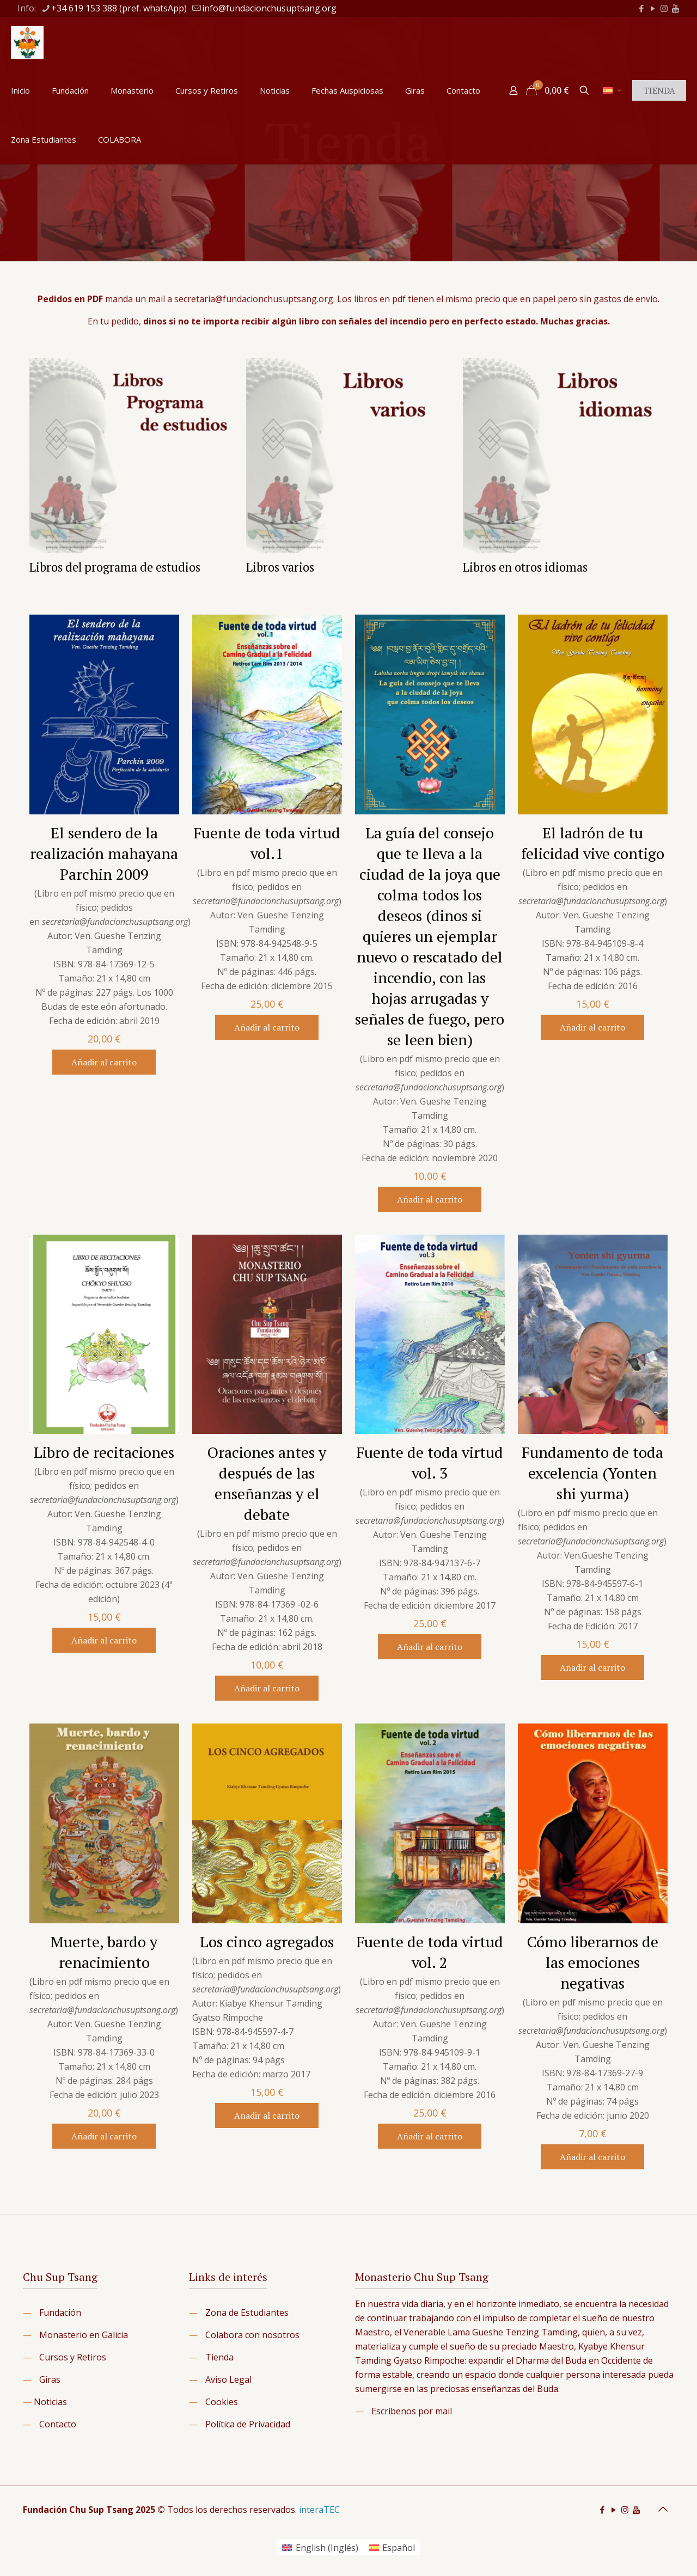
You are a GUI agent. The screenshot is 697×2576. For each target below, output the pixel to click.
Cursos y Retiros (72, 2357)
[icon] (675, 8)
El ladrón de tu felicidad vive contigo (592, 843)
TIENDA (659, 90)
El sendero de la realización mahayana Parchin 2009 (104, 853)
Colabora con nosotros (252, 2335)
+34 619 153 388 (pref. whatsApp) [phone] (119, 8)
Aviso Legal (228, 2379)
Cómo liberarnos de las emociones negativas (592, 1962)
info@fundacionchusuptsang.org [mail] (269, 8)
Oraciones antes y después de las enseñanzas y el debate (266, 1483)
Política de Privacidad (247, 2424)
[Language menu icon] (612, 90)
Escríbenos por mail (411, 2411)
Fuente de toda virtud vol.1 (266, 843)
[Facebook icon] (641, 8)
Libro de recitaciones (104, 1452)
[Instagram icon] (664, 8)
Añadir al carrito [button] (104, 1062)
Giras (49, 2379)
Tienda (219, 2357)
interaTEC (319, 2510)
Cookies (221, 2402)
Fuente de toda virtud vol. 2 (429, 1951)
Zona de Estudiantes (247, 2313)
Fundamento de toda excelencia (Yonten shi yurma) (592, 1473)
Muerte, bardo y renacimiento (104, 1951)
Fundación (60, 2313)
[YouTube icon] (653, 8)
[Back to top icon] (662, 2509)
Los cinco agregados (267, 1941)
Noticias (50, 2402)
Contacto (57, 2424)
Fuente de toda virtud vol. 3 (429, 1462)
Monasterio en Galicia (83, 2335)
